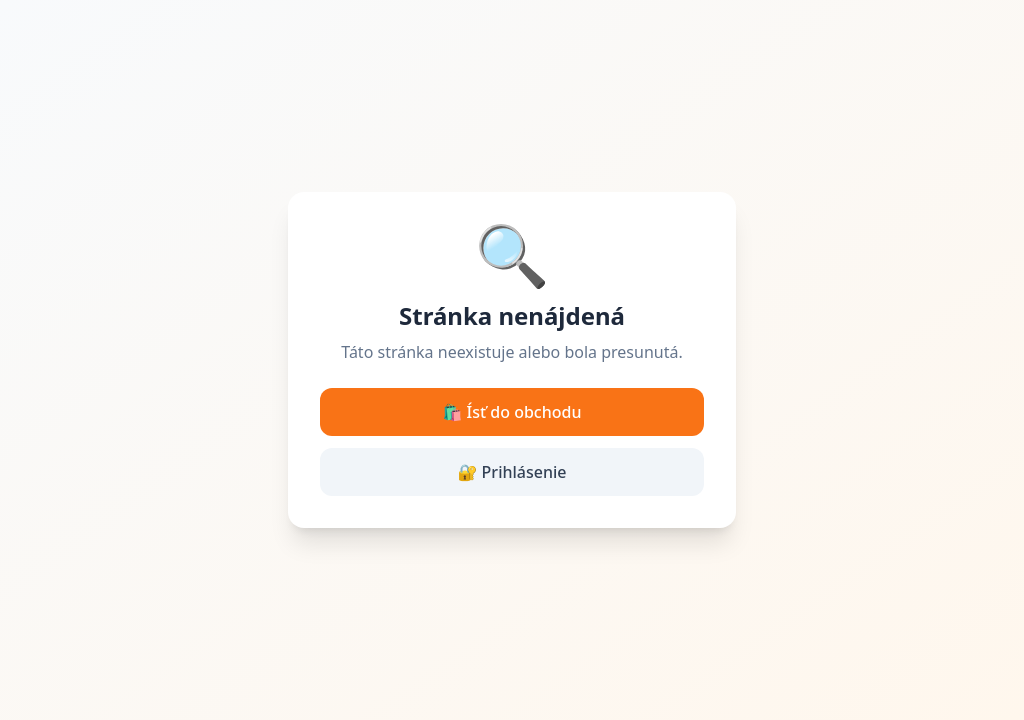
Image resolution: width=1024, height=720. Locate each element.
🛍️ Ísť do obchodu (512, 412)
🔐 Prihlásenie (512, 472)
